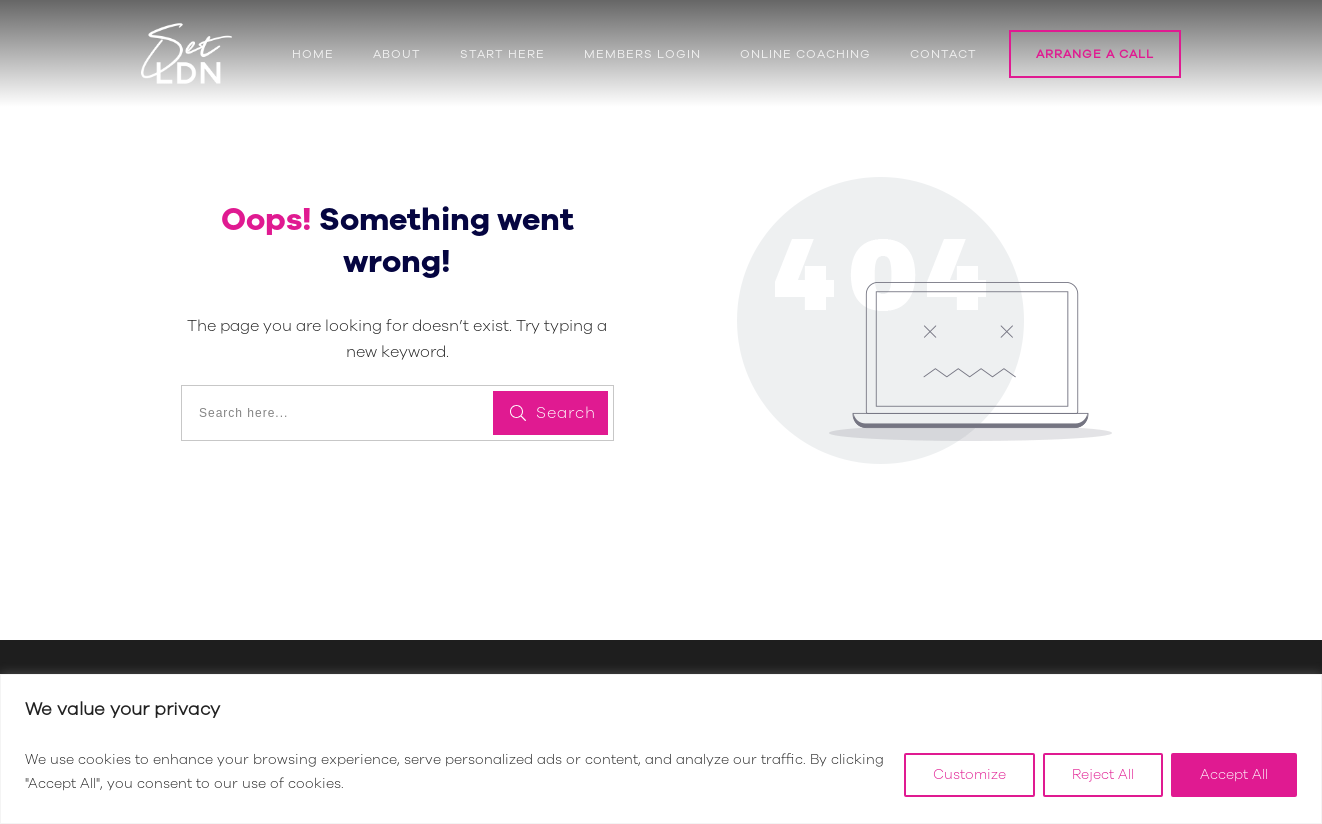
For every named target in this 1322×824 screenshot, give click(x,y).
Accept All (1234, 774)
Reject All (1103, 774)
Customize (969, 774)
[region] (661, 749)
